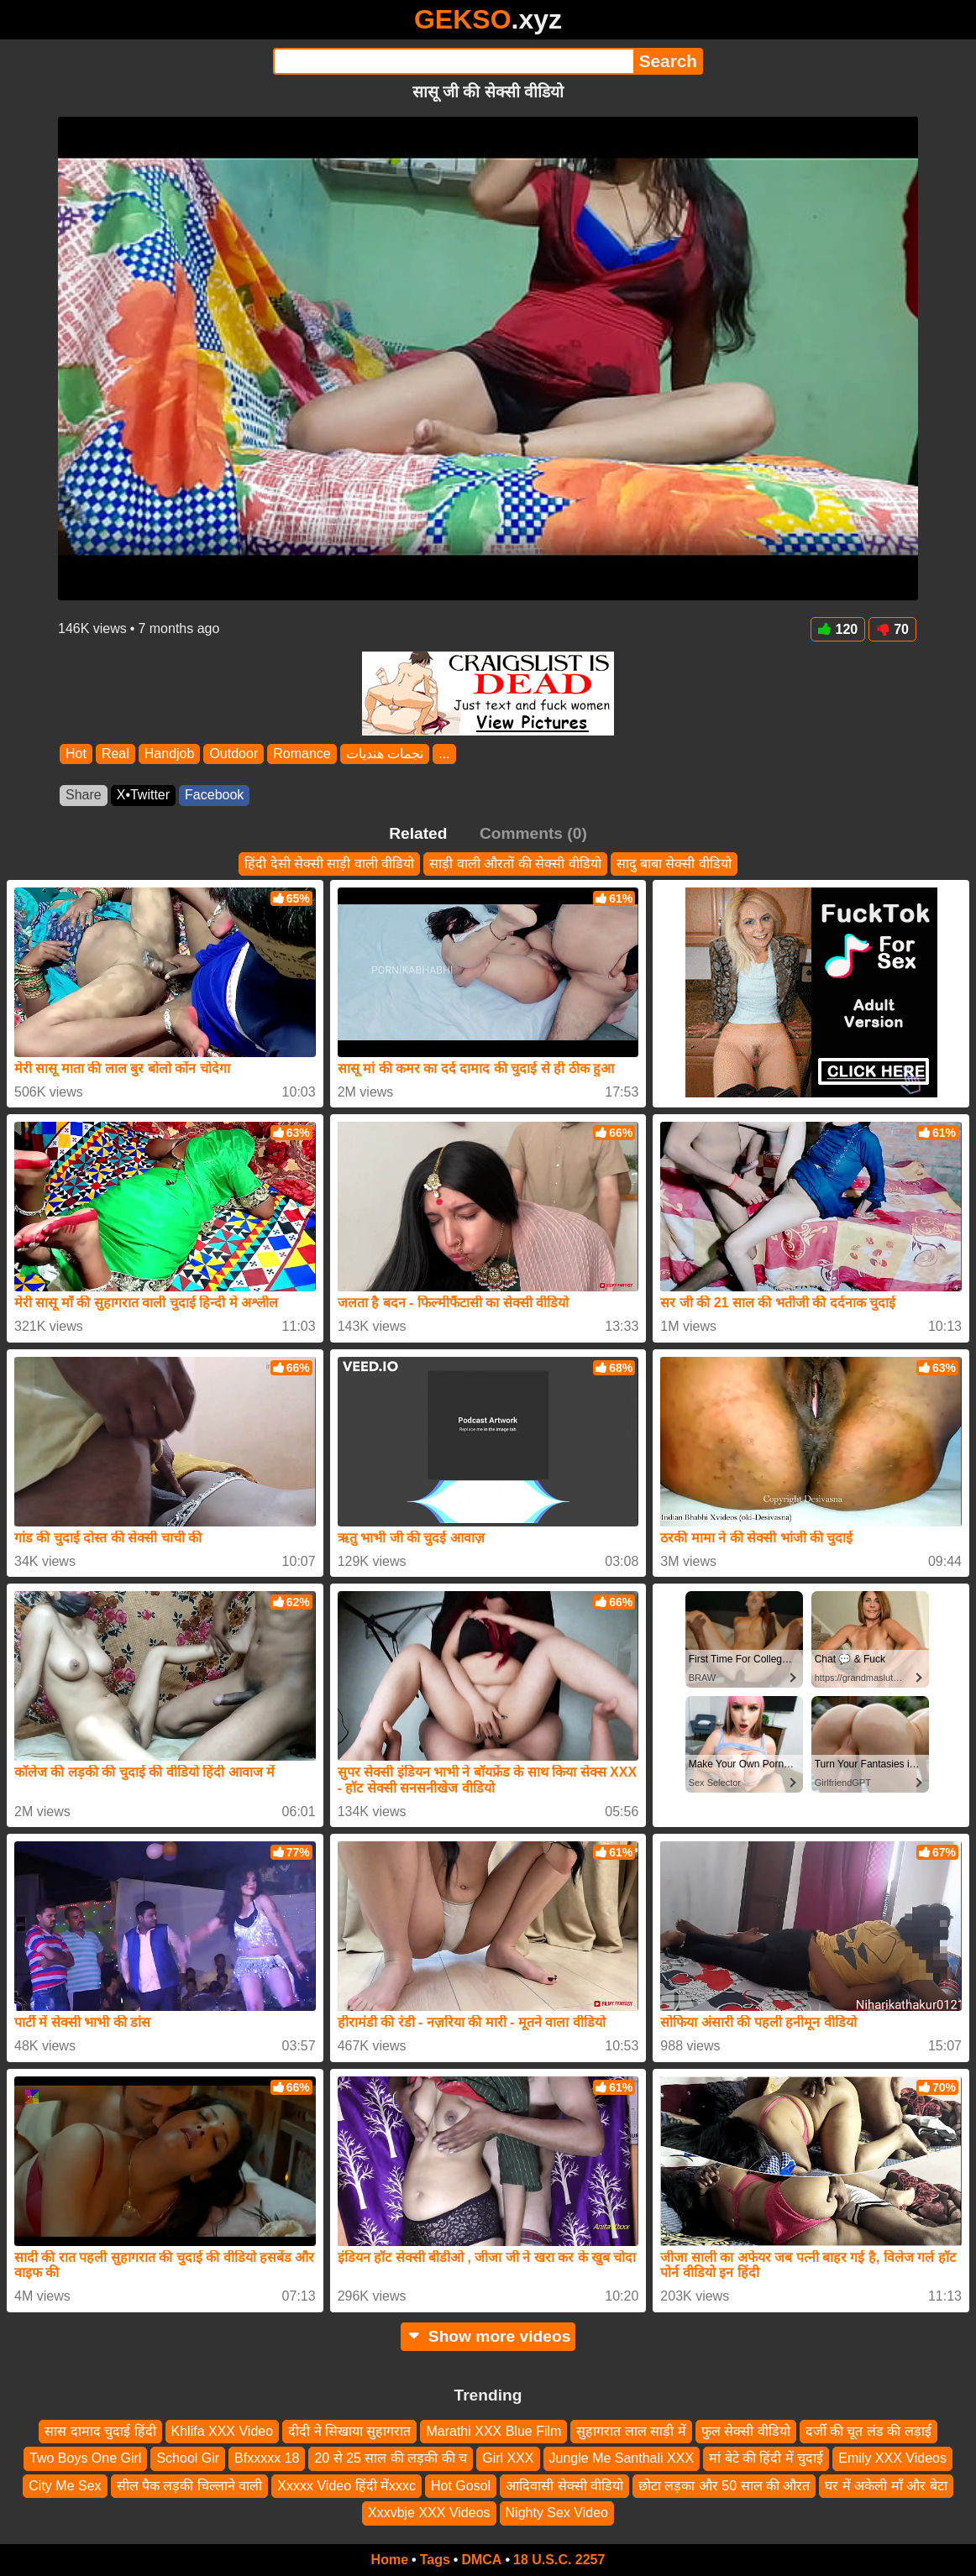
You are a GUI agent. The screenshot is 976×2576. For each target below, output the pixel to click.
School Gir (187, 2458)
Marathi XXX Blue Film (493, 2431)
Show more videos (488, 2336)
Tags (435, 2559)
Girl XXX (507, 2458)
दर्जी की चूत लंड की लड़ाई (868, 2431)
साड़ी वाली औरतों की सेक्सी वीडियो (515, 863)
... (443, 753)
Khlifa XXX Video (222, 2431)
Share (84, 795)
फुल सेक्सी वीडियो (745, 2431)
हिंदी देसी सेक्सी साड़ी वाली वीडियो (329, 863)
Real (115, 753)
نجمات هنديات (384, 753)
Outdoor (233, 753)
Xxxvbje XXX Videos (429, 2512)
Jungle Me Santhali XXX (622, 2458)
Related (418, 833)
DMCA (481, 2559)
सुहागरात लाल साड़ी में (630, 2431)
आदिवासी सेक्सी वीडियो (564, 2486)
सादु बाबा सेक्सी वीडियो (674, 863)
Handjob (169, 753)
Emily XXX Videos (892, 2458)
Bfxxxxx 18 (266, 2458)
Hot (76, 753)
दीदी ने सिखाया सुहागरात (349, 2431)
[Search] (453, 61)
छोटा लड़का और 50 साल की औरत (724, 2486)
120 (838, 629)
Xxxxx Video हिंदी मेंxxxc (346, 2486)
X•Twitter (143, 795)
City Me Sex (65, 2486)
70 (892, 629)
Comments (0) (533, 833)
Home (389, 2559)
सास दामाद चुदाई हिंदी (100, 2431)
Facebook (214, 795)
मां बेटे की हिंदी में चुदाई (766, 2458)
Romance (301, 753)
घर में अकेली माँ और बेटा (886, 2486)
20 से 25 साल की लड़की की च (390, 2458)
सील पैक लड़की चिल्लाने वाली (190, 2486)
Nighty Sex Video (557, 2512)
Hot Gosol (461, 2486)
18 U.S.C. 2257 (559, 2559)
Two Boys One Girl (85, 2458)
